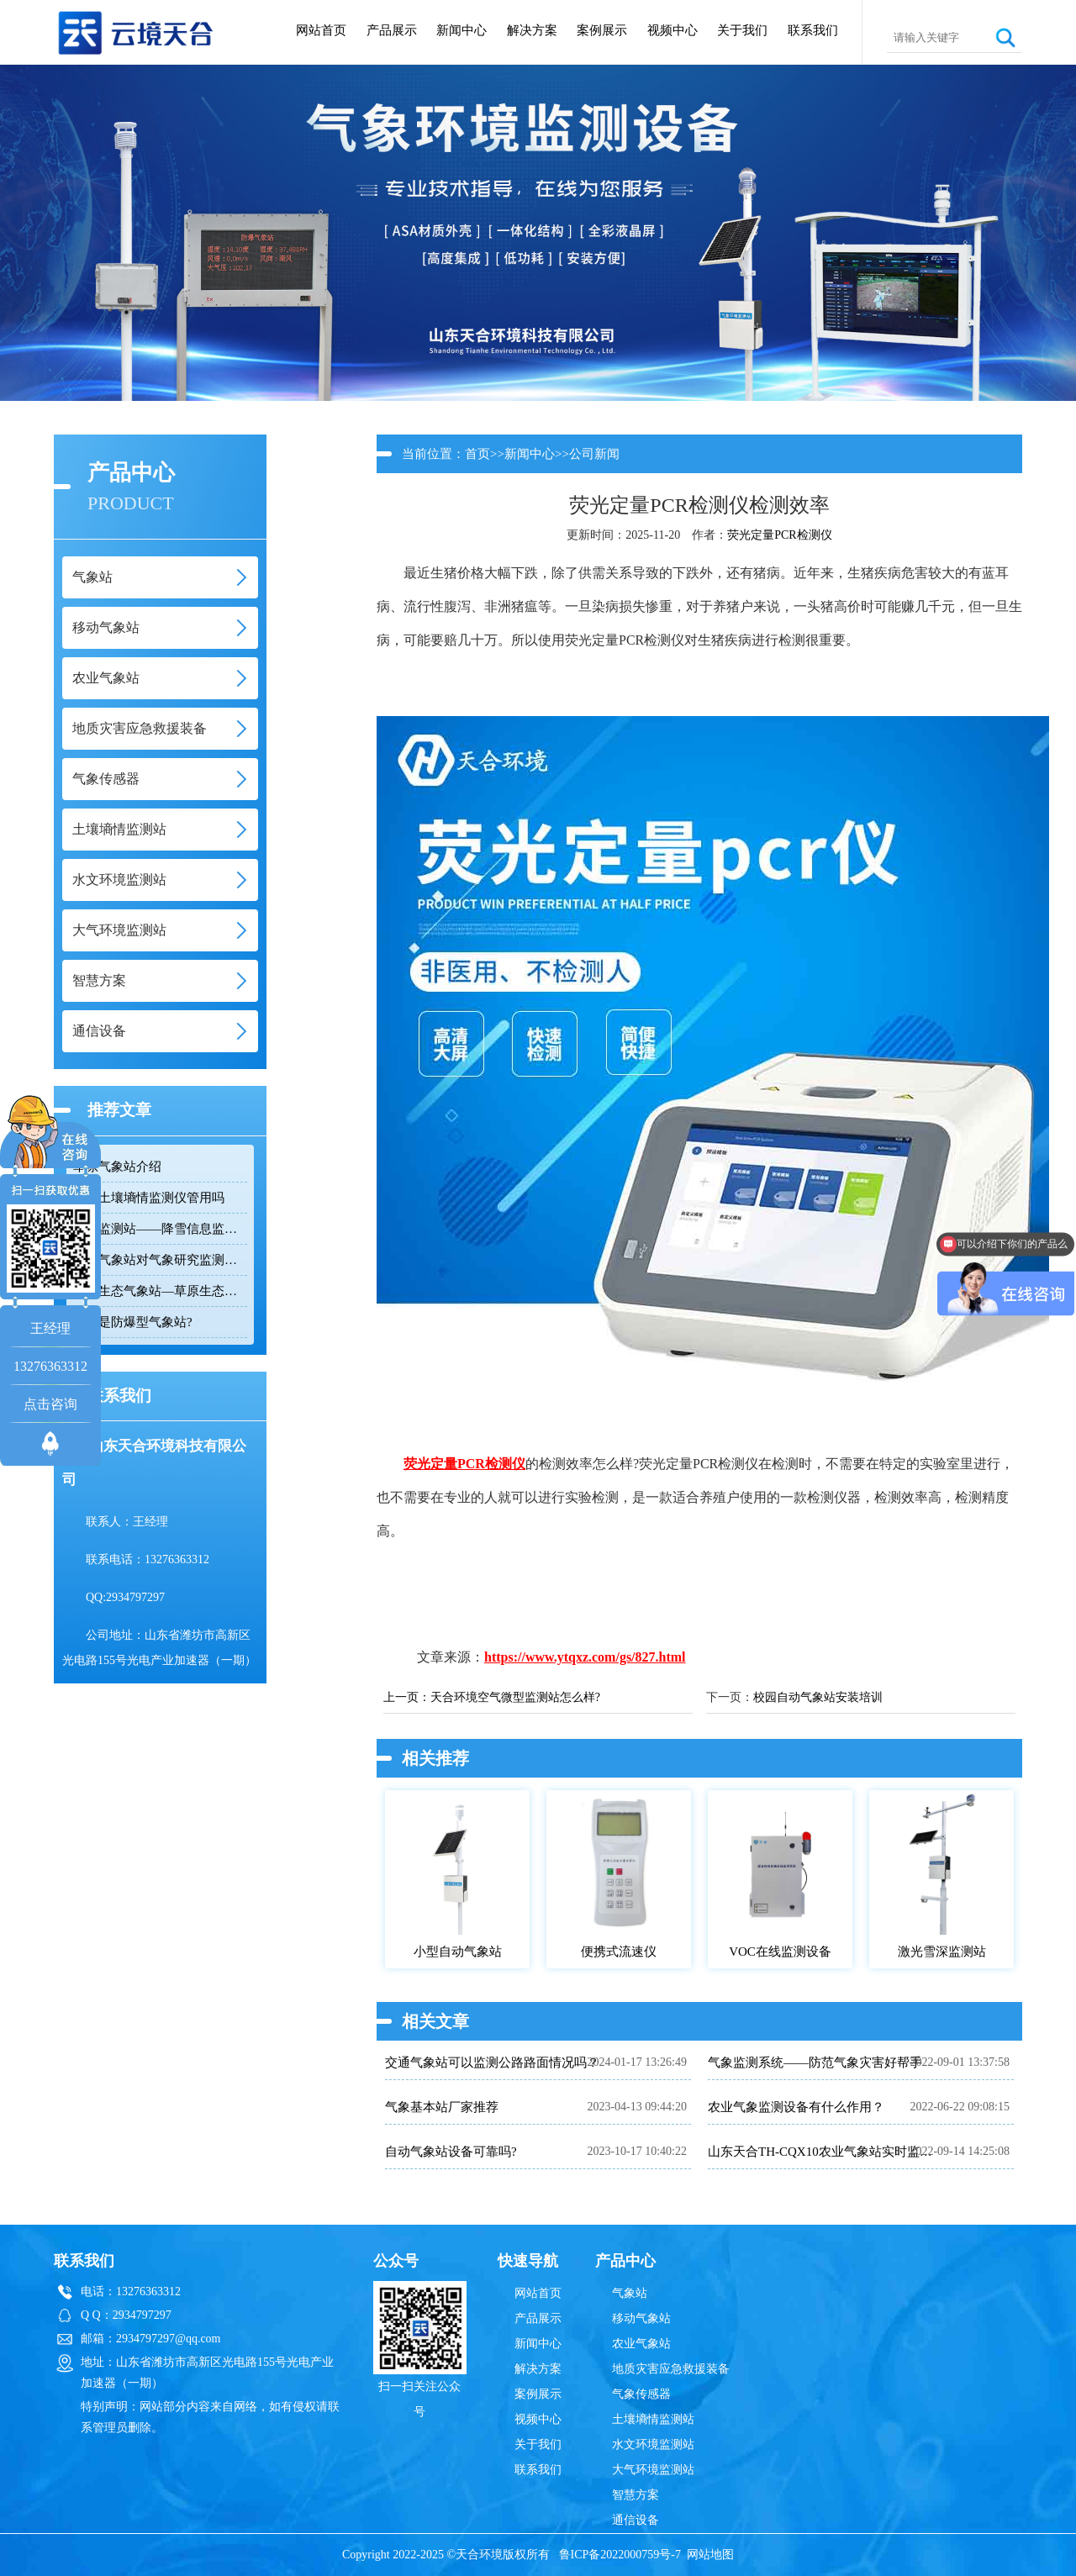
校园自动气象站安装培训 (818, 1697)
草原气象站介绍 (117, 1166)
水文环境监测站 (653, 2444)
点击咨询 (50, 1404)
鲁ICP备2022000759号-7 (620, 2554)
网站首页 (321, 30)
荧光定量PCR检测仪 (779, 535)
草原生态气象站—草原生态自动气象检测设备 (160, 1291)
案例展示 (602, 30)
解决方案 (532, 30)
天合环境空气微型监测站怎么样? (515, 1697)
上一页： (406, 1697)
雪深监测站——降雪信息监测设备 (160, 1228)
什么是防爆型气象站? (133, 1322)
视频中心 (672, 30)
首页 (477, 454)
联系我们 (813, 30)
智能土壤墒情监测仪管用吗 (148, 1197)
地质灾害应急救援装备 (671, 2369)
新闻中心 (461, 30)
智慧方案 (635, 2495)
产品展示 (392, 30)
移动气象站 (641, 2318)
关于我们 (742, 30)
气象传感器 (641, 2394)
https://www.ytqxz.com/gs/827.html (585, 1657)
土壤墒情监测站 (653, 2419)
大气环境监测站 (653, 2469)
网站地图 (710, 2554)
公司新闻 (594, 454)
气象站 (629, 2293)
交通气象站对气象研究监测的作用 (160, 1260)
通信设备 (635, 2520)
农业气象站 (641, 2343)
